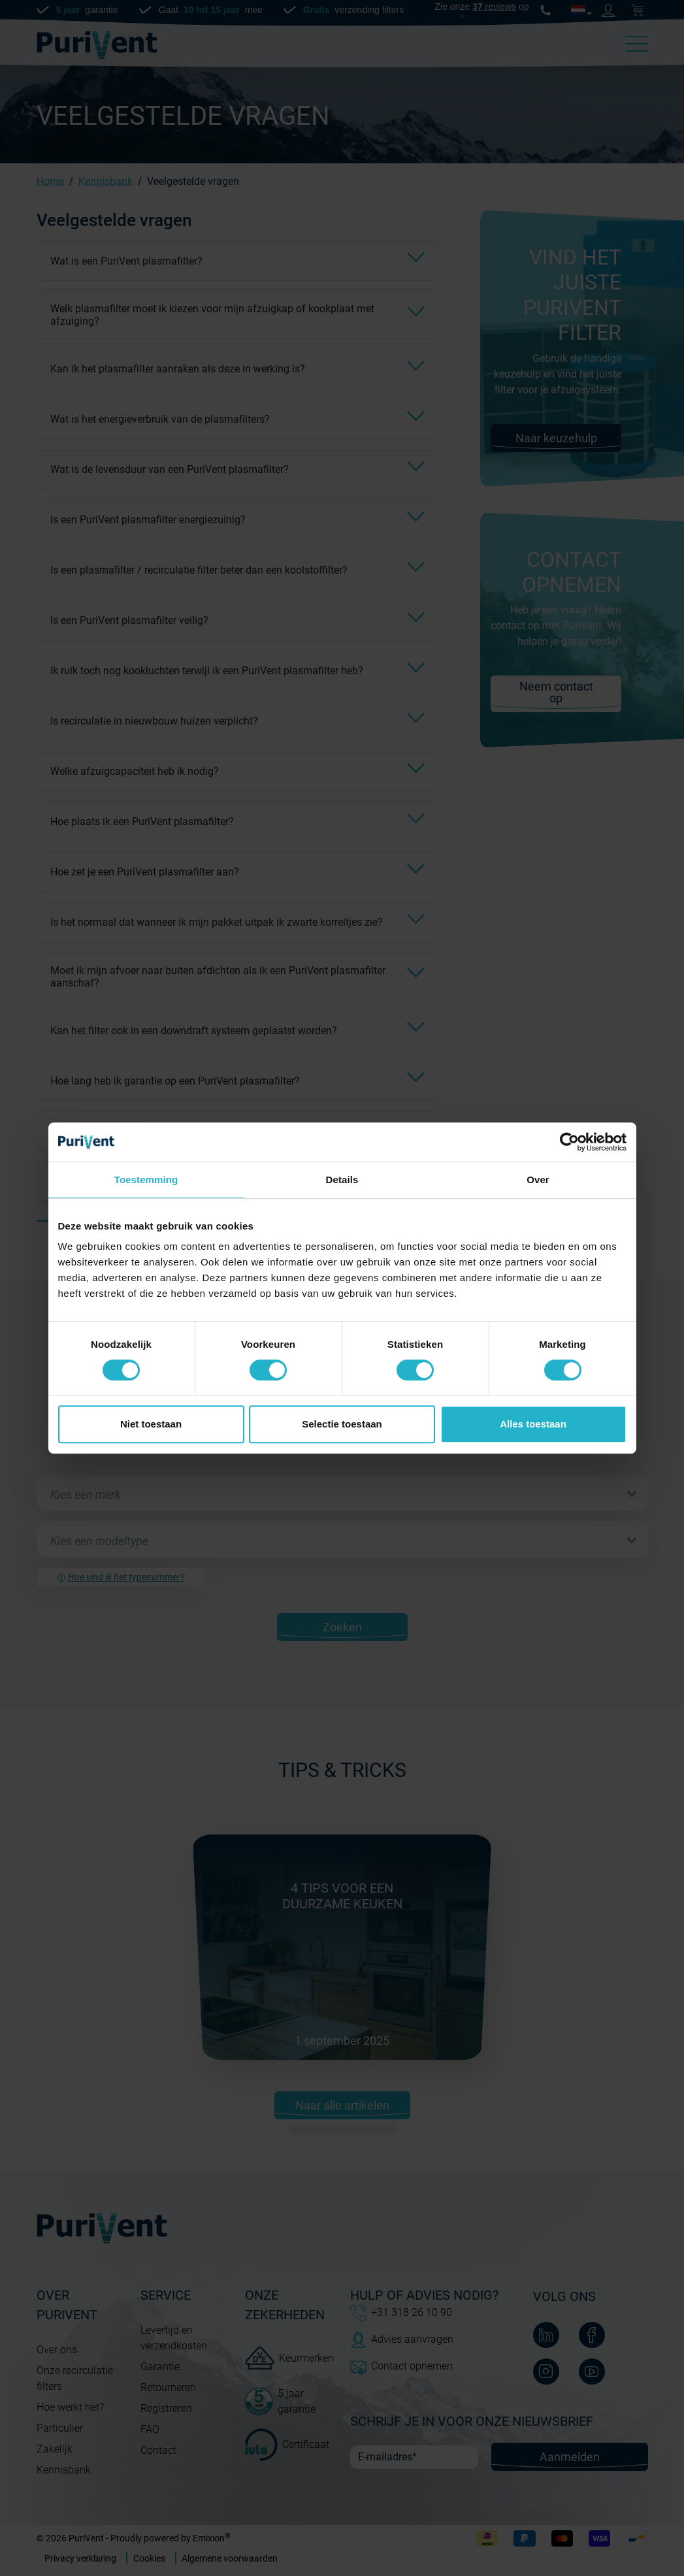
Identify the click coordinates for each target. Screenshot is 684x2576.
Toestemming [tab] (146, 1179)
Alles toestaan (533, 1423)
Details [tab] (342, 1179)
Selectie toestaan (342, 1423)
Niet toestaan (151, 1423)
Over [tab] (538, 1179)
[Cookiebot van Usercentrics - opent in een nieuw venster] (569, 1142)
